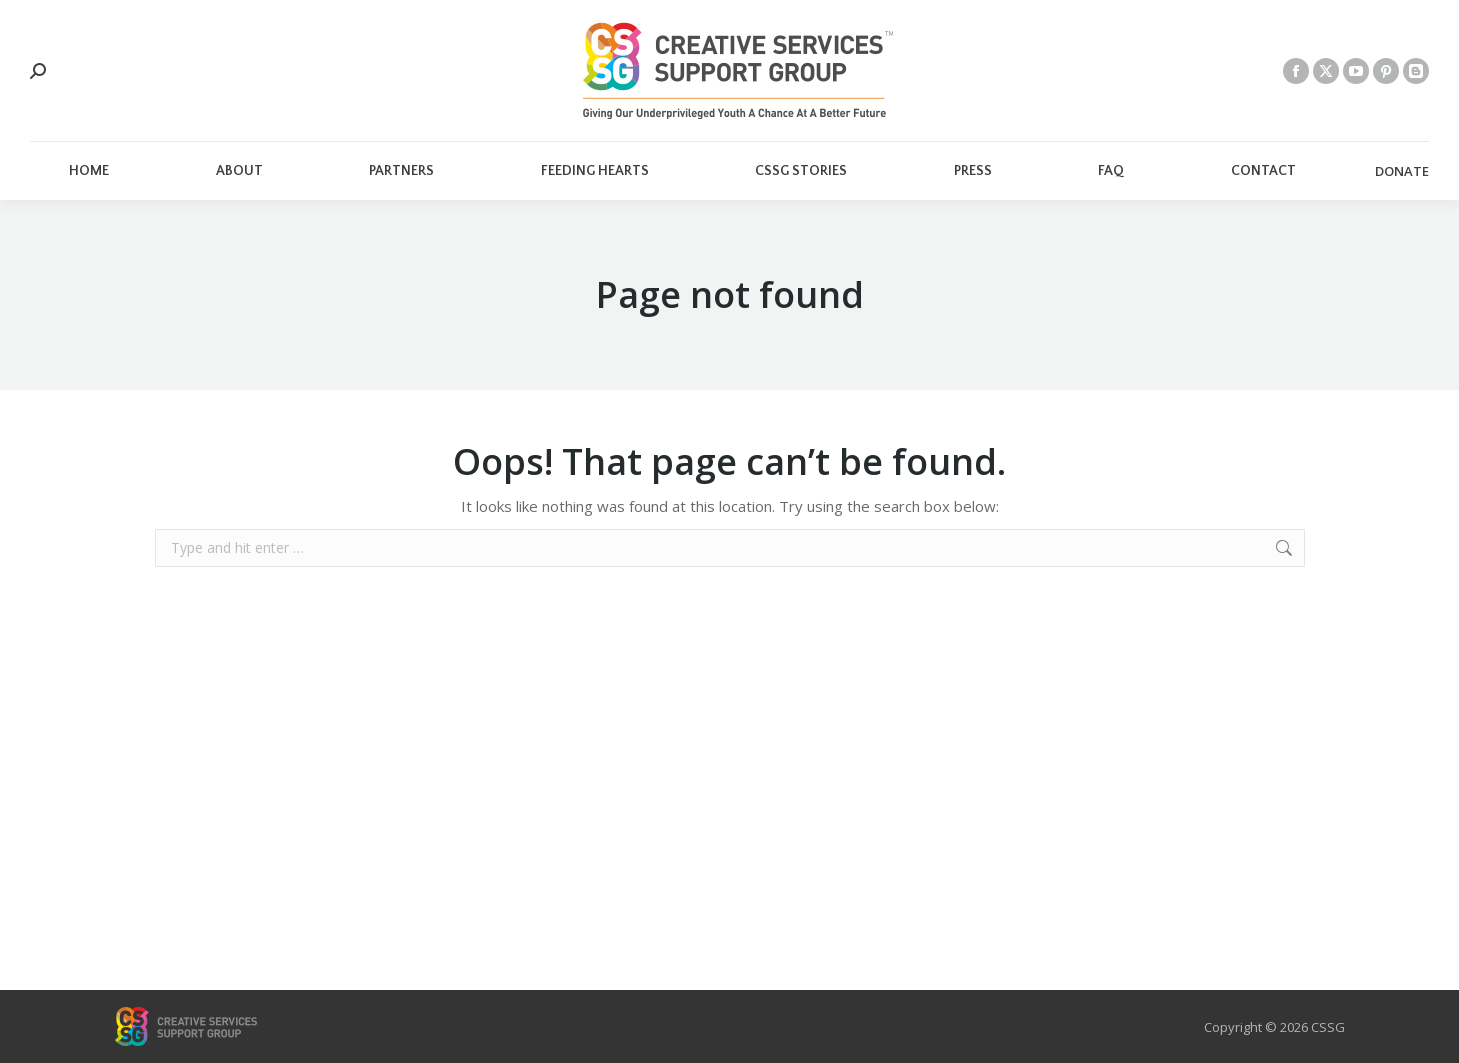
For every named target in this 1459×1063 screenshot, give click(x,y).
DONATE (1402, 171)
